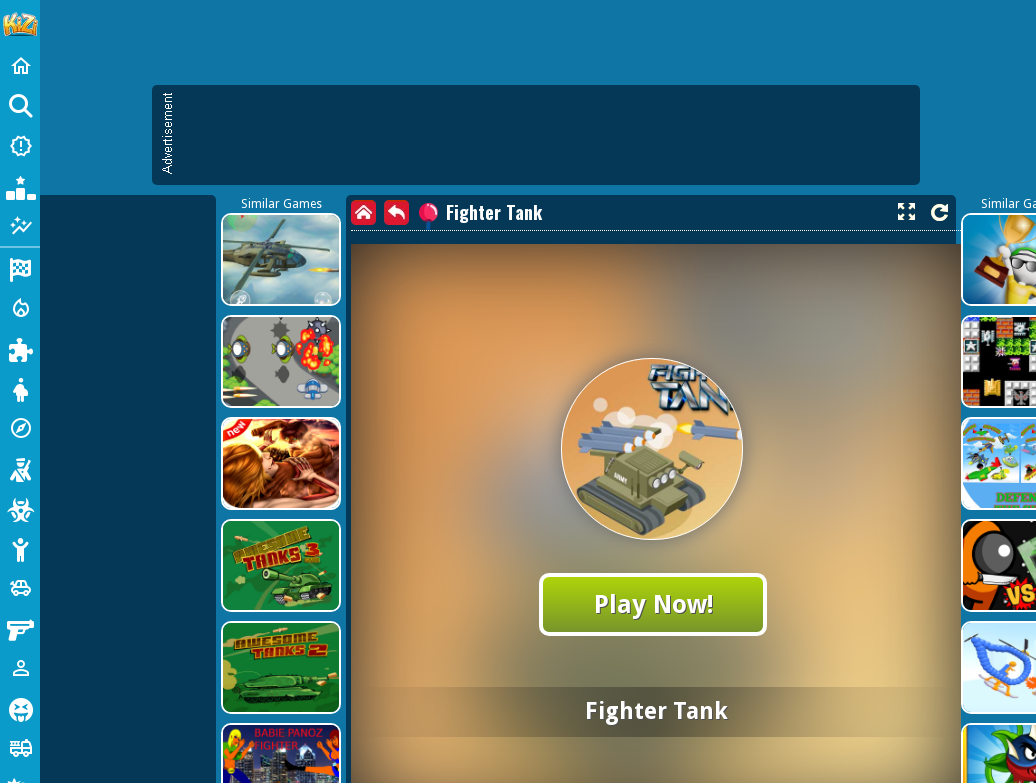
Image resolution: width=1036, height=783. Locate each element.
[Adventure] (20, 428)
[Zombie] (20, 508)
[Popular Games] (20, 186)
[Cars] (20, 588)
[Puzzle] (20, 348)
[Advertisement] (435, 230)
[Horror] (20, 708)
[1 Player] (20, 668)
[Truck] (20, 748)
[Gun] (20, 628)
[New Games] (20, 146)
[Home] (20, 66)
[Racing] (20, 268)
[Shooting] (20, 468)
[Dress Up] (20, 388)
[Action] (20, 308)
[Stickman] (20, 548)
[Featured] (20, 226)
